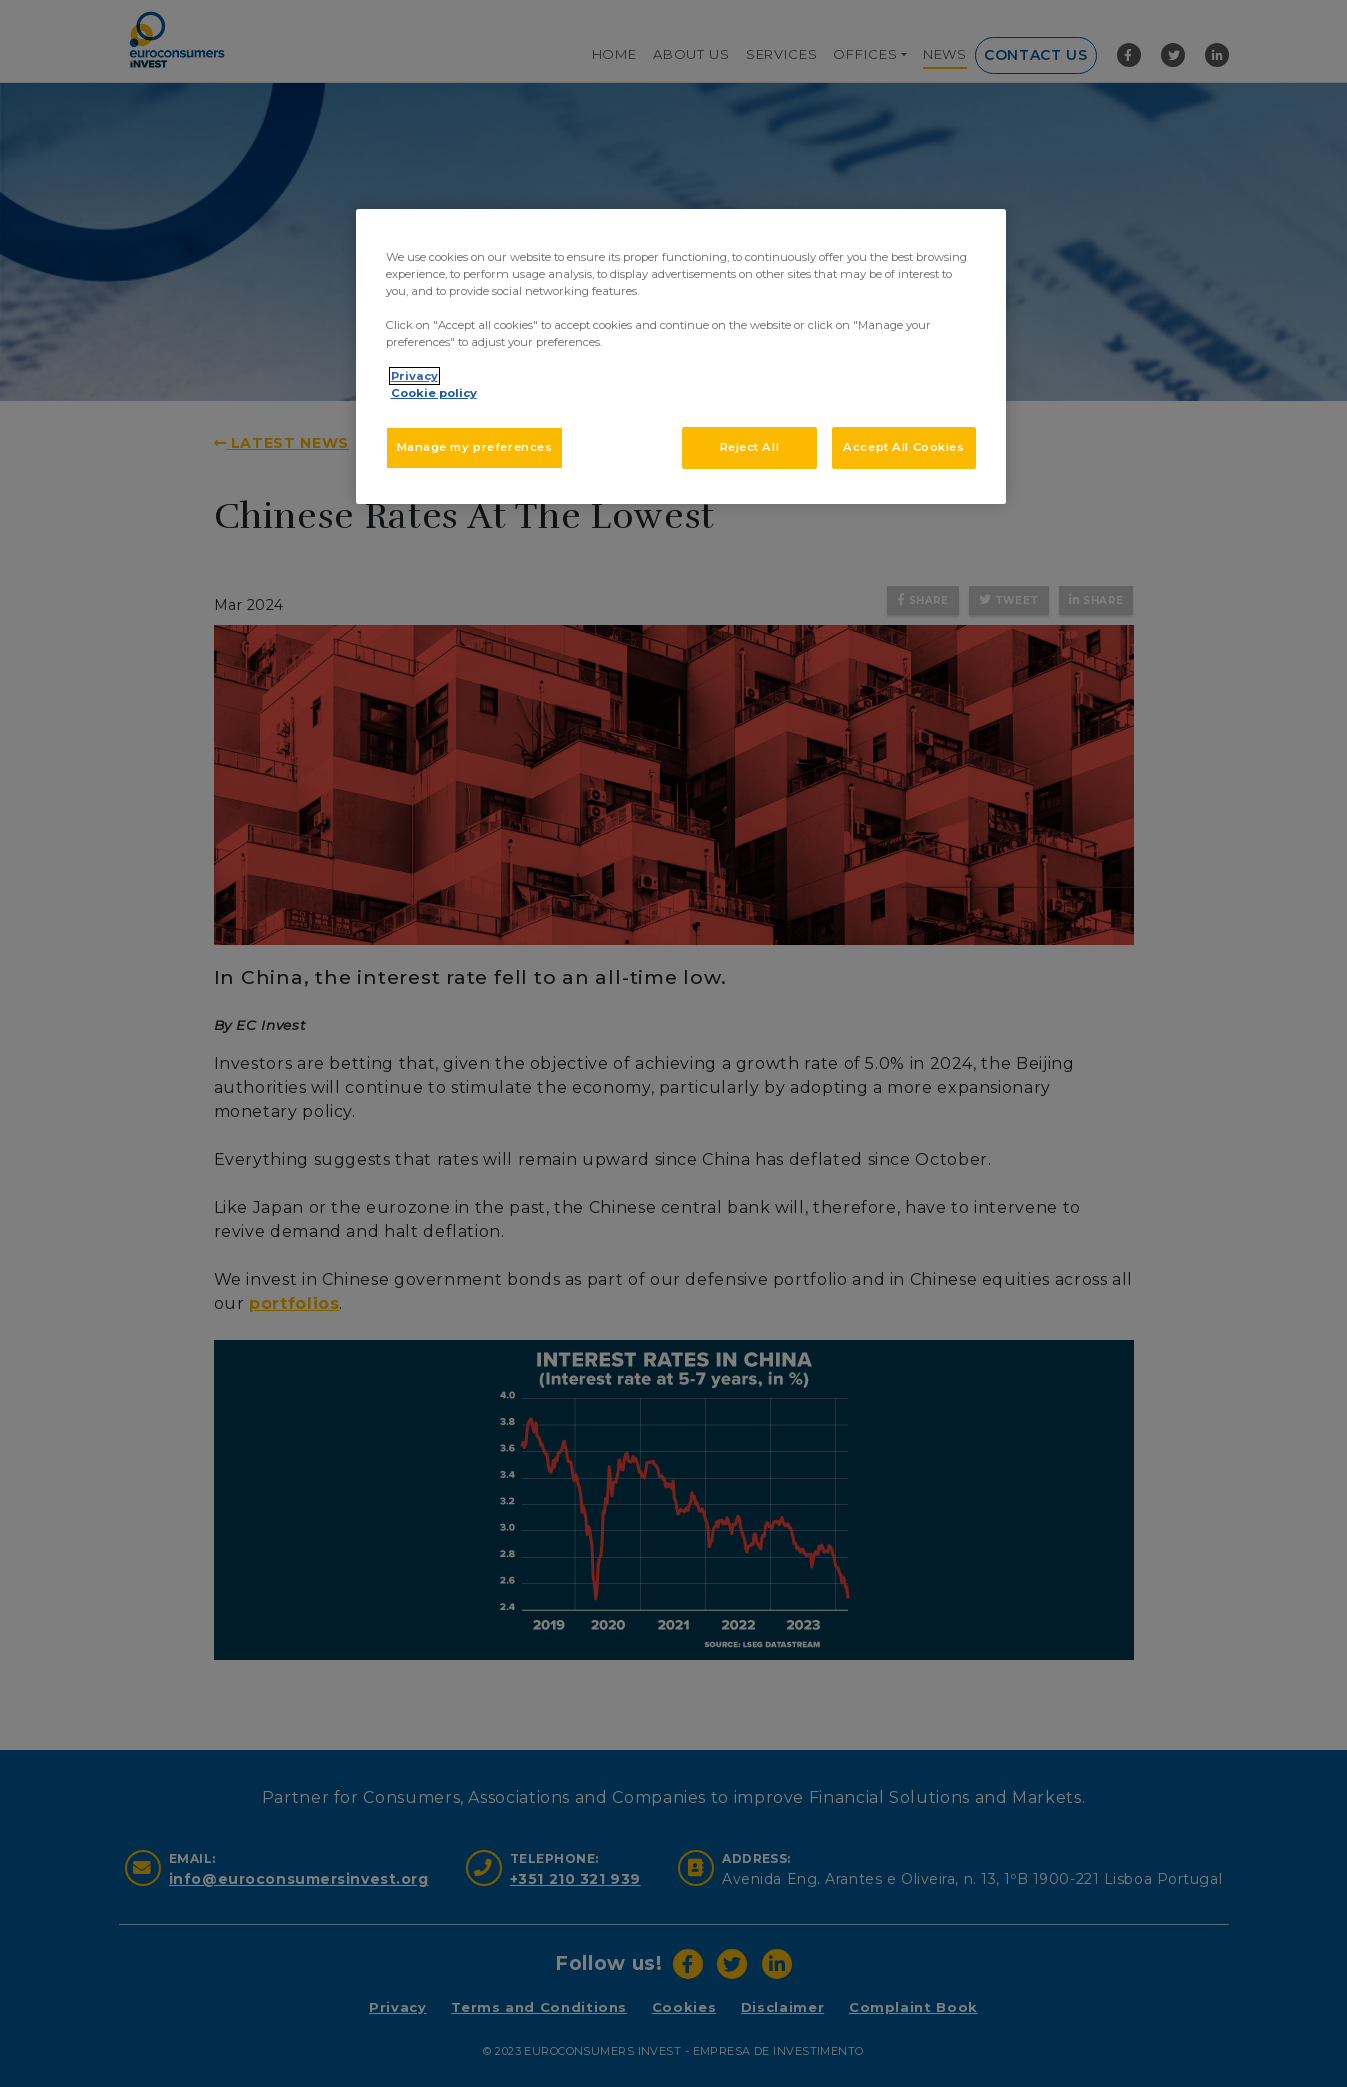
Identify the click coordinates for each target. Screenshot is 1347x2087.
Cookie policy (434, 393)
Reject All (750, 447)
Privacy (414, 376)
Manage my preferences (475, 447)
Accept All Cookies (903, 447)
